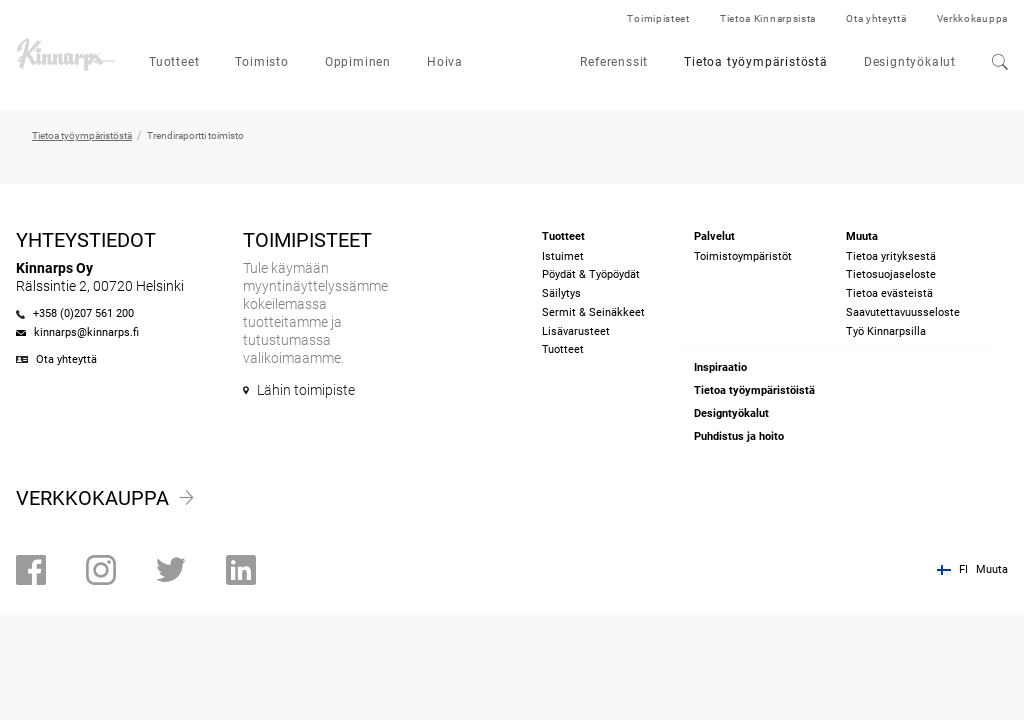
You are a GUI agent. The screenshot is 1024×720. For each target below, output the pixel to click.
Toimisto (261, 62)
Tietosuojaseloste (891, 274)
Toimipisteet (658, 18)
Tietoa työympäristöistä (754, 390)
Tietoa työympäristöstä (756, 62)
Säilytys (561, 293)
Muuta (992, 569)
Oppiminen (358, 62)
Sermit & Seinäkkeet (593, 312)
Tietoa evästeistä (889, 293)
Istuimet (563, 256)
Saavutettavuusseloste (903, 312)
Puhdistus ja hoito (739, 436)
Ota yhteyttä (876, 18)
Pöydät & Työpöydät (591, 274)
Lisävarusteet (576, 331)
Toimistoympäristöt (743, 256)
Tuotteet (174, 62)
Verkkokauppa (972, 18)
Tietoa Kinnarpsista (768, 18)
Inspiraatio (720, 367)
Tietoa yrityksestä (891, 256)
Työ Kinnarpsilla (886, 331)
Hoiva (445, 62)
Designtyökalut (910, 62)
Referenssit (614, 62)
